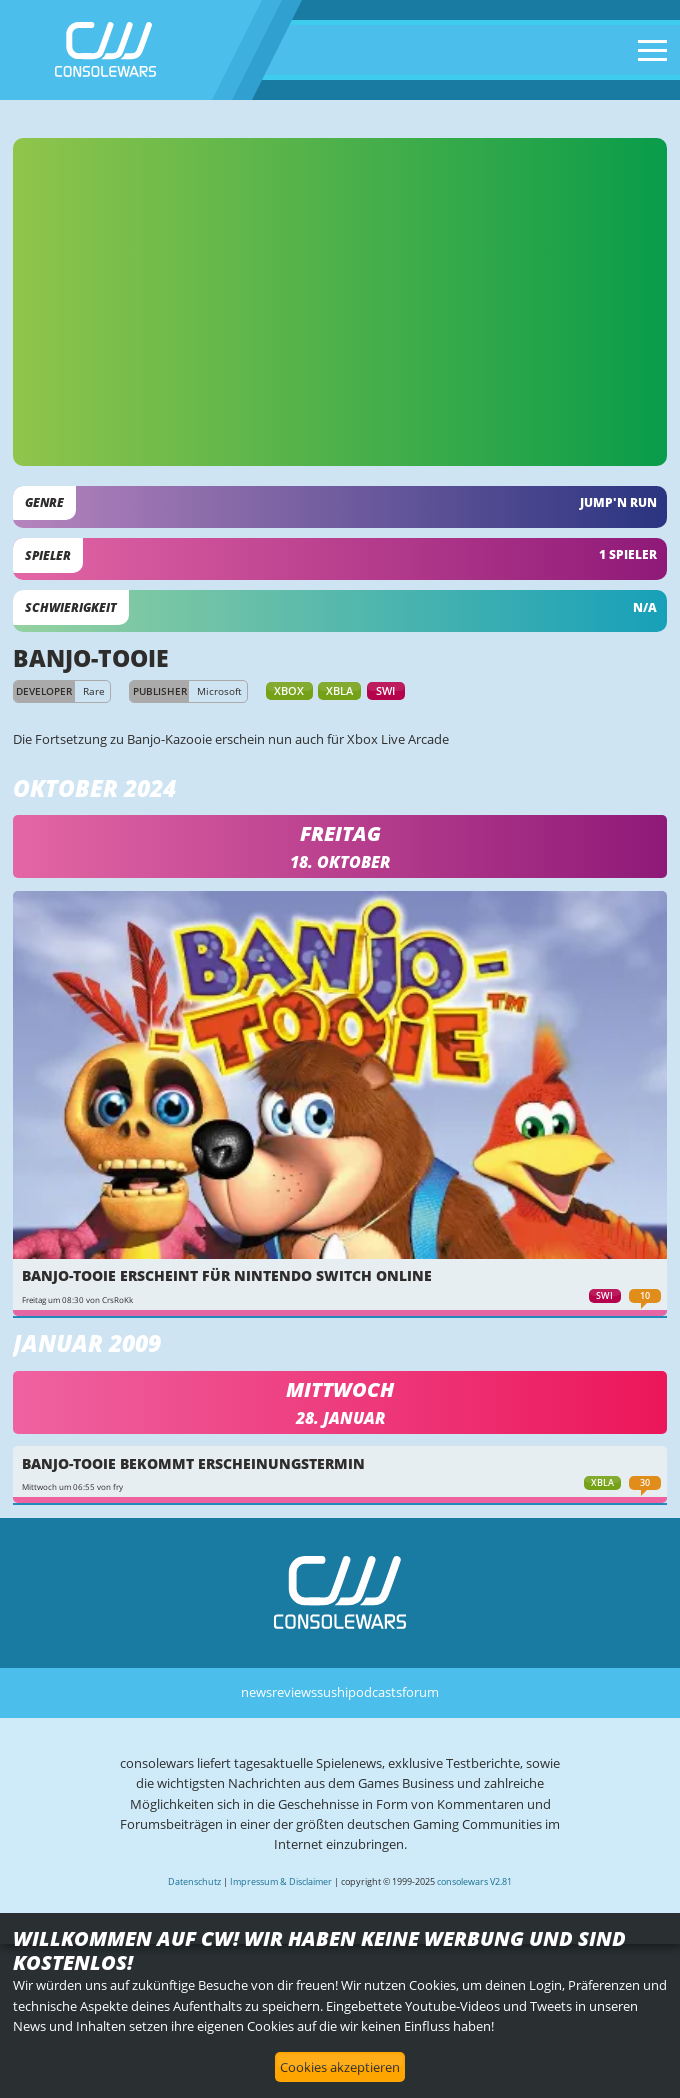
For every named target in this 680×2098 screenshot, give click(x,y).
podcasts (375, 1692)
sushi (332, 1692)
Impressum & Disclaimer (281, 1881)
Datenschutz (194, 1881)
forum (420, 1692)
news (256, 1692)
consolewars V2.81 (474, 1881)
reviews (294, 1692)
